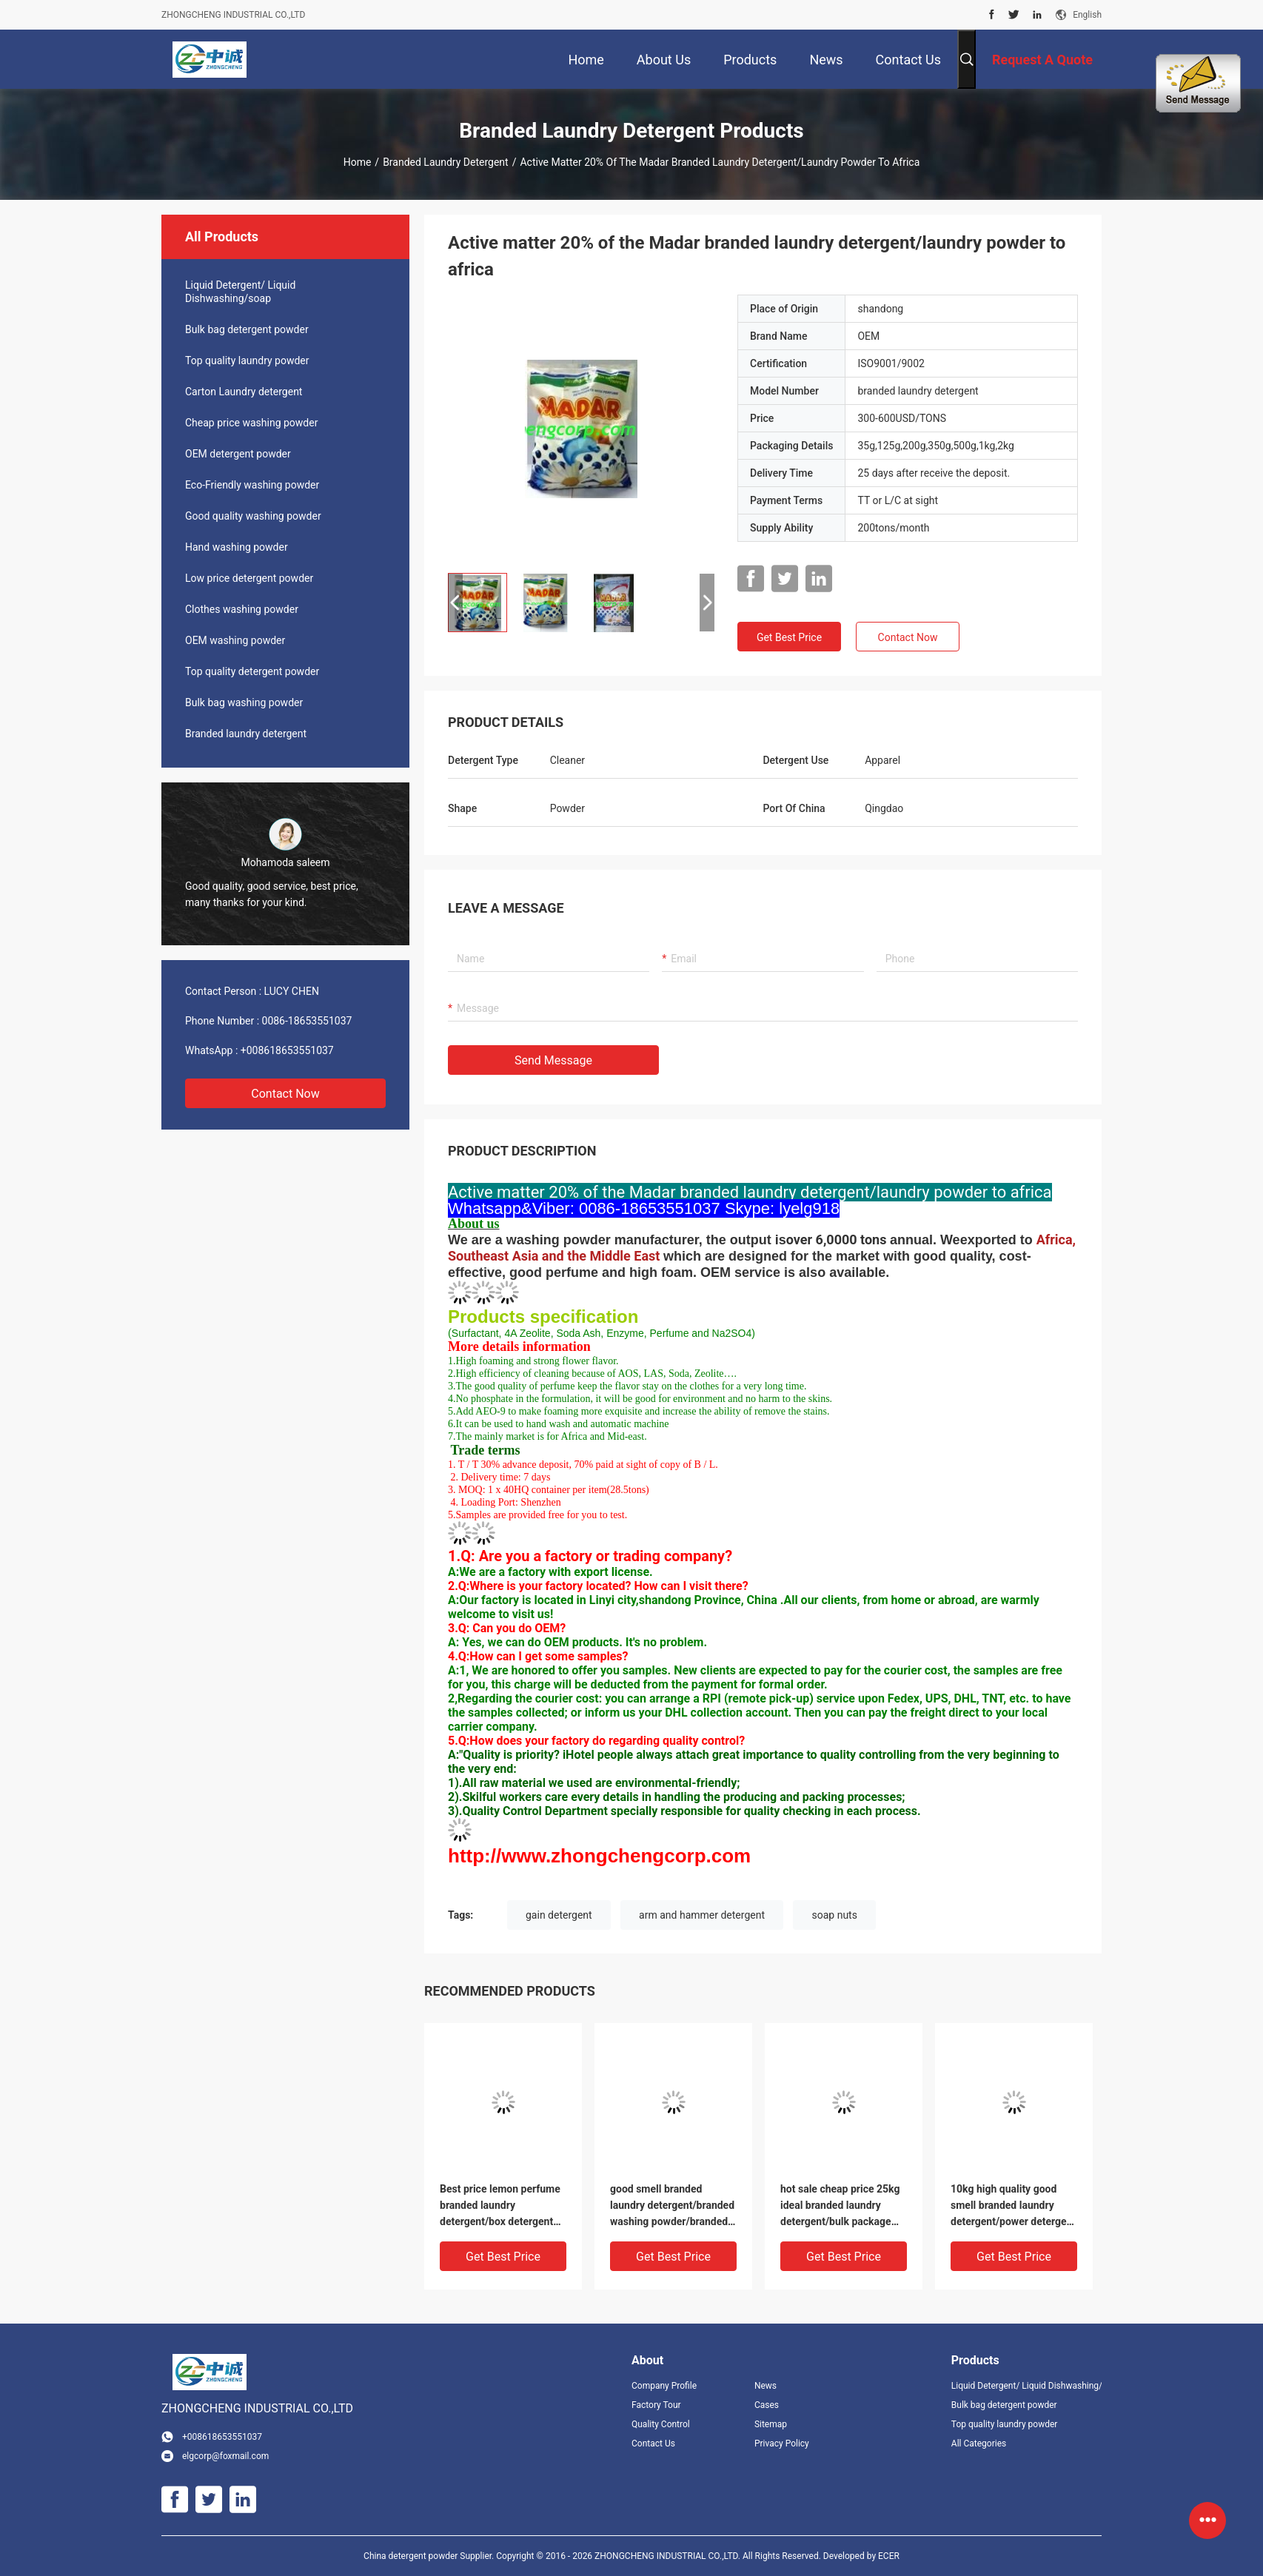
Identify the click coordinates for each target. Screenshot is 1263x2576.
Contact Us (653, 2443)
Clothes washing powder (241, 609)
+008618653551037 (287, 1050)
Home (358, 162)
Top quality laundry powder (247, 360)
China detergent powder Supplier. (430, 2556)
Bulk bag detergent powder (247, 329)
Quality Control (661, 2424)
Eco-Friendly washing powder (252, 485)
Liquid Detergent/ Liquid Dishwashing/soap (240, 291)
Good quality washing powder (253, 516)
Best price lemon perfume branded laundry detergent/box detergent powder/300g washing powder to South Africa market (500, 2206)
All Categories (978, 2443)
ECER (888, 2556)
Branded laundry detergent (446, 162)
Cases (766, 2405)
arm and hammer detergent (702, 1915)
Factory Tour (656, 2405)
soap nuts (834, 1915)
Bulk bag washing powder (244, 702)
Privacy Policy (781, 2443)
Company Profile (664, 2386)
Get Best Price (789, 637)
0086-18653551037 (307, 1021)
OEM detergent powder (238, 454)
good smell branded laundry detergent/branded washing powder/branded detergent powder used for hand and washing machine (673, 2206)
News (765, 2386)
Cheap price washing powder (251, 423)
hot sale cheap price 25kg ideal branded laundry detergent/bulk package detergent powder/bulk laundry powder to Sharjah (841, 2206)
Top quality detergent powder (252, 671)
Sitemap (770, 2424)
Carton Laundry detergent (243, 392)
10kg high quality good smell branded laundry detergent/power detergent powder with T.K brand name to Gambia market (1013, 2206)
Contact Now (285, 1094)
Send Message (553, 1060)
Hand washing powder (236, 547)
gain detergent (559, 1915)
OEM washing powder (235, 640)
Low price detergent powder (249, 578)
